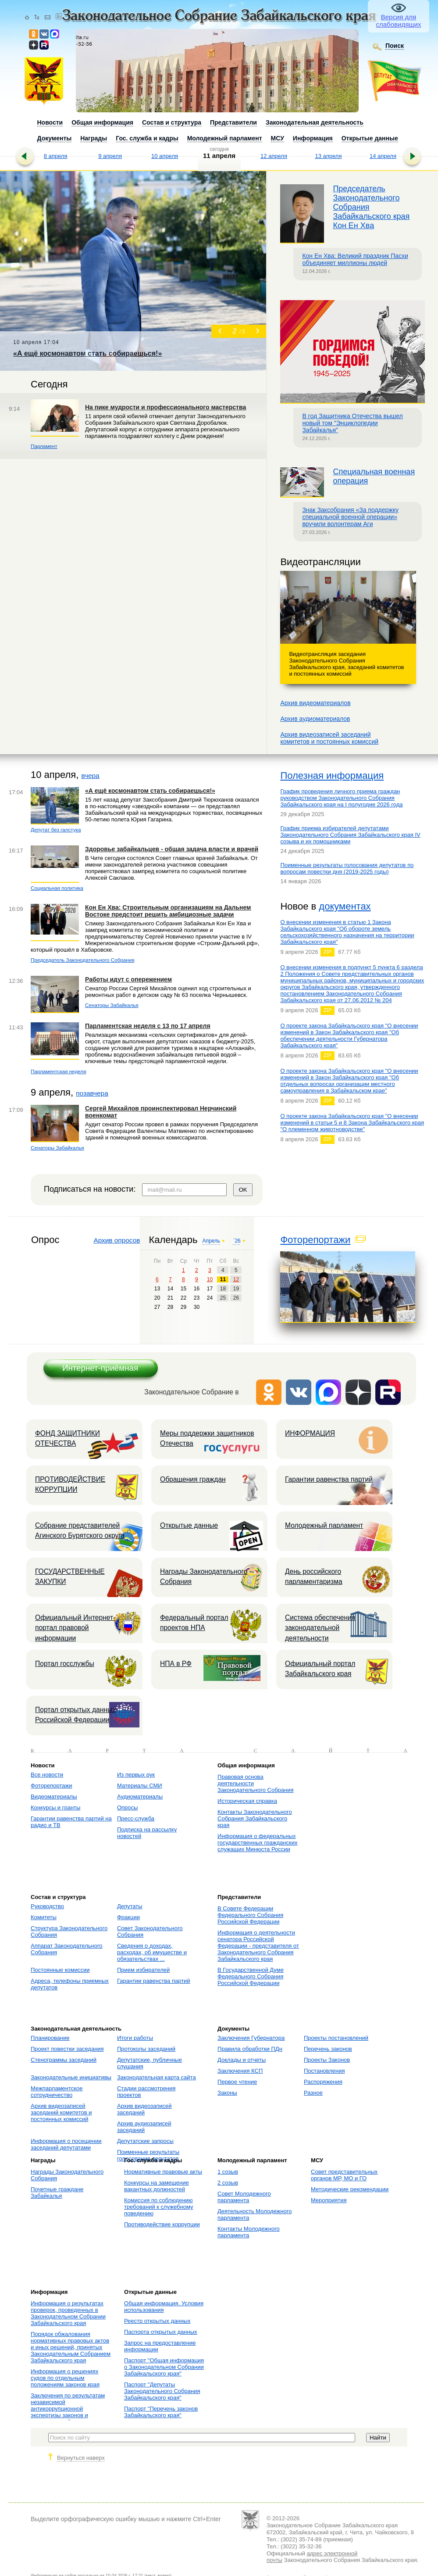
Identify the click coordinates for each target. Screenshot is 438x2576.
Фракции (128, 1917)
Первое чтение (237, 2081)
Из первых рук (136, 1774)
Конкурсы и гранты (55, 1807)
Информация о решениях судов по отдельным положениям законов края (65, 2378)
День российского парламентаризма (313, 1576)
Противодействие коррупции (162, 2224)
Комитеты (44, 1917)
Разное (313, 2092)
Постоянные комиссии (60, 1970)
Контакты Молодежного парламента (248, 2232)
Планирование (50, 2038)
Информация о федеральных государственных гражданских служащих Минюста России (257, 1842)
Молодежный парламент (324, 1525)
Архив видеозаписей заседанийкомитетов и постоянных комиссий (329, 738)
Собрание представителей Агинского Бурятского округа (80, 1530)
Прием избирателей (143, 1970)
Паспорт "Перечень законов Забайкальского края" (161, 2411)
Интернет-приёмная (100, 1367)
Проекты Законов (327, 2060)
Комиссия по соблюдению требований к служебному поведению (158, 2207)
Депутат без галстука (56, 829)
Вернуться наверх (81, 2457)
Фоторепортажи (315, 1239)
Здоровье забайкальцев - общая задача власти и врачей (171, 849)
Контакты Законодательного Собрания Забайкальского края (254, 1818)
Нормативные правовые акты (163, 2171)
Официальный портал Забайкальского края (320, 1668)
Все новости (47, 1774)
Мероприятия (329, 2200)
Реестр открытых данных (157, 2321)
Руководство (47, 1906)
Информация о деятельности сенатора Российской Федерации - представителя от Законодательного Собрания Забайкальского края (258, 1945)
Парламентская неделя (58, 1071)
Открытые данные (189, 1525)
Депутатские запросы (145, 2141)
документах (344, 906)
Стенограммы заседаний (63, 2060)
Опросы (127, 1807)
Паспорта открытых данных (160, 2332)
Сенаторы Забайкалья (112, 1005)
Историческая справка (247, 1801)
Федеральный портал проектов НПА (194, 1622)
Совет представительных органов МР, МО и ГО (344, 2175)
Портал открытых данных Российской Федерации (75, 1714)
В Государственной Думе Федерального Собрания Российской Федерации (250, 1976)
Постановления (324, 2070)
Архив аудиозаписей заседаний (144, 2126)
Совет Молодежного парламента (244, 2196)
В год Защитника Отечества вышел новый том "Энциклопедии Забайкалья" (352, 423)
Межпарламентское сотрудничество (57, 2091)
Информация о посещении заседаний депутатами (66, 2144)
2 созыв (227, 2182)
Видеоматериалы (54, 1796)
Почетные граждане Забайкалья (57, 2192)
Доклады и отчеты (241, 2060)
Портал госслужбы (64, 1663)
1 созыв (227, 2171)
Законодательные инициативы (71, 2077)
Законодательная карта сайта (156, 2077)
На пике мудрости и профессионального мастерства (165, 407)
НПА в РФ (176, 1663)
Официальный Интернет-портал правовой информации (75, 1628)
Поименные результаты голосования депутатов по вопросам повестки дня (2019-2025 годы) (346, 868)
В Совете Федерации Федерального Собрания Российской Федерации (250, 1915)
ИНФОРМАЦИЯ (310, 1433)
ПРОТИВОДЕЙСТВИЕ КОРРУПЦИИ (70, 1484)
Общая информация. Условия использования (163, 2306)
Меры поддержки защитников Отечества (207, 1438)
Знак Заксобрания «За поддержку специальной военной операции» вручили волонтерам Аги (350, 516)
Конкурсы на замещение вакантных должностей (156, 2186)
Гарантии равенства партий (329, 1479)
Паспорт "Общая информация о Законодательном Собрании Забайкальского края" (164, 2367)
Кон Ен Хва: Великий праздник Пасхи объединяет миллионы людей (355, 259)
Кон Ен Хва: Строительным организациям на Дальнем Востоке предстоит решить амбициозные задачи (168, 911)
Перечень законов (328, 2049)
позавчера (92, 1093)
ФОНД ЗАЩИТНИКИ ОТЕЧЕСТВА (67, 1438)
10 (210, 1279)
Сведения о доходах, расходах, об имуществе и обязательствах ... (152, 1952)
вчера (90, 775)
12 (236, 1279)
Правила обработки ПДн (249, 2049)
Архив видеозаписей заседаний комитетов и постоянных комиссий (61, 2112)
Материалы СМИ (139, 1785)
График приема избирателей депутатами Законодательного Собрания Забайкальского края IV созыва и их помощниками (350, 835)
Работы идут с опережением (128, 979)
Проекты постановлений (336, 2038)
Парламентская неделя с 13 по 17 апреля (147, 1025)
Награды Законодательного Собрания (203, 1576)
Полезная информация (332, 775)
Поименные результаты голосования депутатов (148, 2155)
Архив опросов (116, 1240)
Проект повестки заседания (67, 2049)
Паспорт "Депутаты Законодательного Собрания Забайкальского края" (162, 2391)
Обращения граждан (193, 1479)
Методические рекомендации (349, 2189)
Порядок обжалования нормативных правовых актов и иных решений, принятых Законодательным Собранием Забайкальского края (70, 2347)
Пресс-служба (135, 1818)
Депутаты (129, 1906)
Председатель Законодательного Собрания (83, 960)
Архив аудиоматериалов (315, 718)
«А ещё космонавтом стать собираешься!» (150, 790)
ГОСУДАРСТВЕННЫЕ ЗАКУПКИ (70, 1576)
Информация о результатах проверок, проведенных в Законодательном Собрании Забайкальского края (68, 2313)
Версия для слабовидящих (398, 20)
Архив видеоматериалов (315, 702)
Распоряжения (323, 2081)
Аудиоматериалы (140, 1796)
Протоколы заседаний (146, 2049)
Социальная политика (57, 888)
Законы (227, 2092)
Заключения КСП (240, 2070)
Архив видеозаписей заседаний (144, 2109)
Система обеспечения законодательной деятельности (320, 1628)
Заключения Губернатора (251, 2038)
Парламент (44, 446)
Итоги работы (135, 2038)
